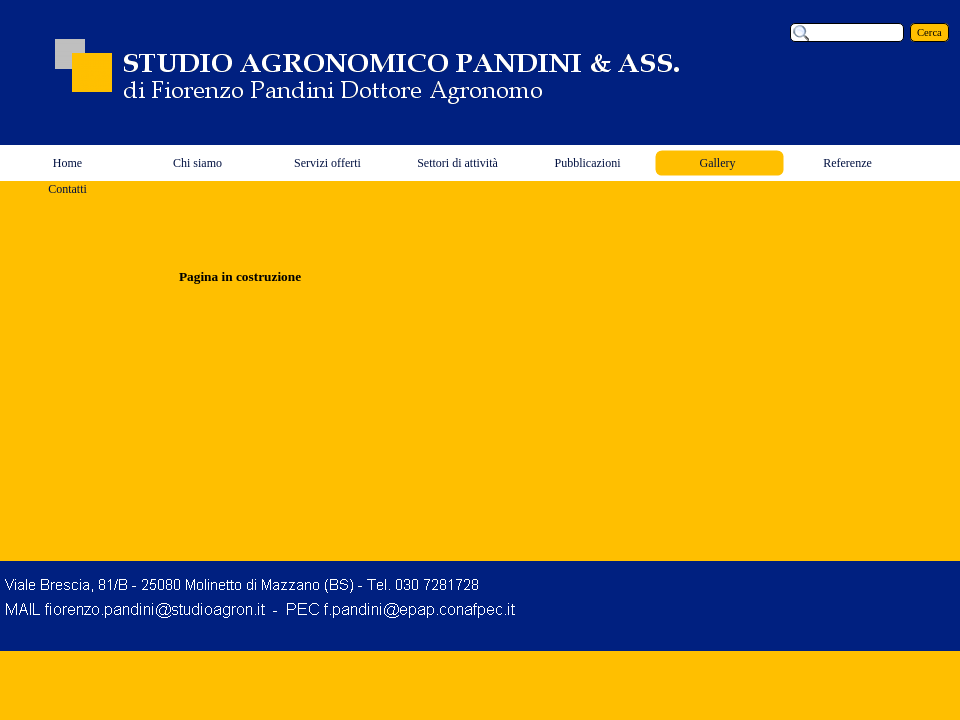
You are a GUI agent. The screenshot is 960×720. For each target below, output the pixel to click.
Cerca (929, 32)
